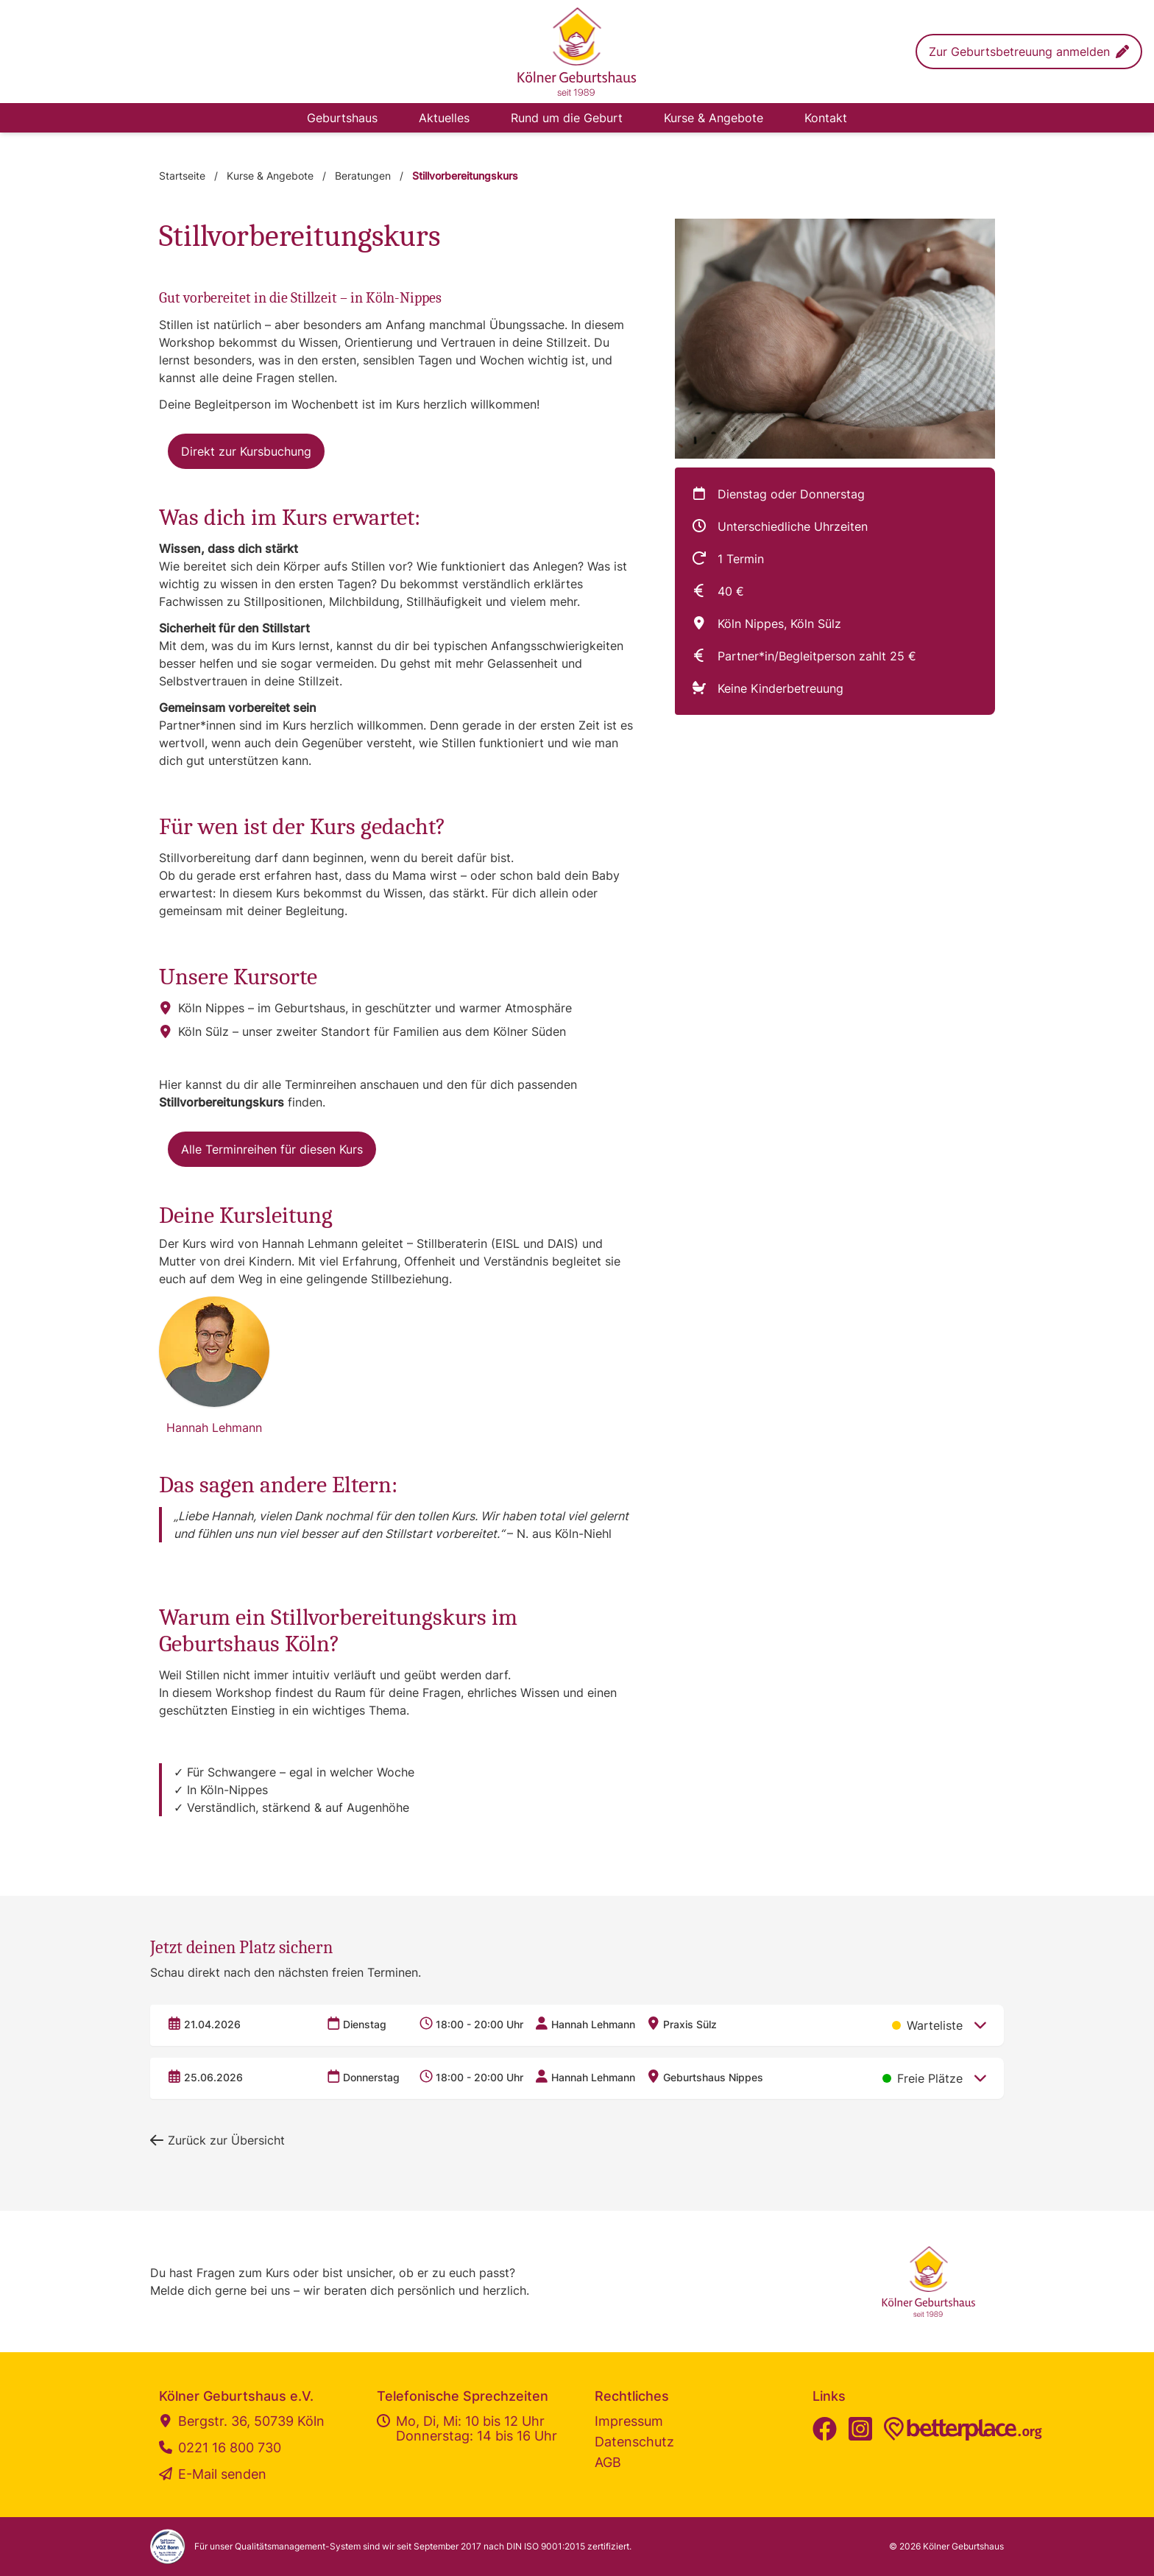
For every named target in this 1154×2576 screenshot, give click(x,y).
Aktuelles (444, 117)
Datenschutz (634, 2441)
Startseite (182, 175)
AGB (608, 2462)
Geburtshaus (342, 117)
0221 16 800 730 (220, 2448)
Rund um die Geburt (567, 117)
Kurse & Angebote (713, 117)
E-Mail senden (212, 2474)
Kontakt (825, 117)
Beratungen (363, 175)
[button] (1029, 51)
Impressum (629, 2421)
